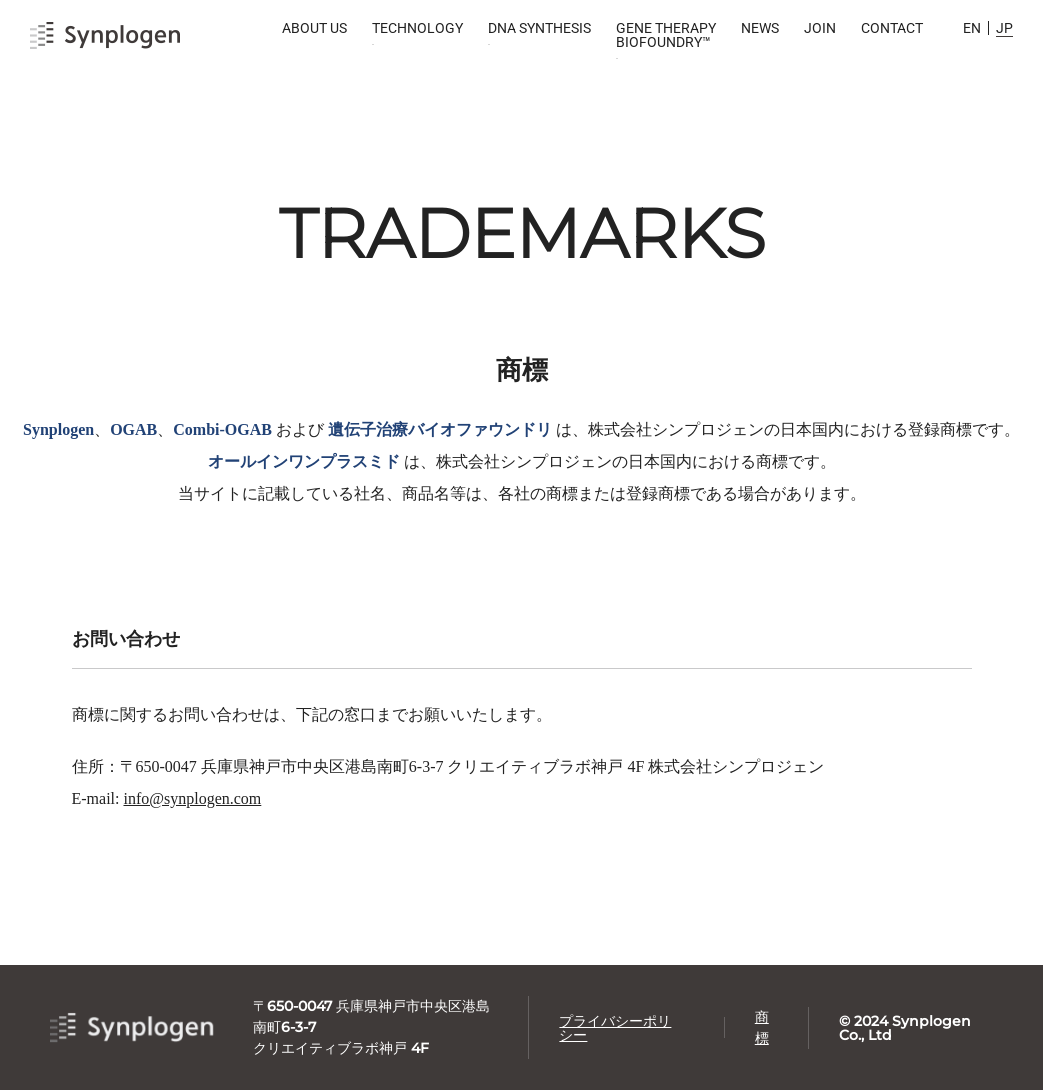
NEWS (760, 28)
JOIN (820, 28)
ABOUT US (314, 28)
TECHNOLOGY (417, 28)
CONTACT (892, 28)
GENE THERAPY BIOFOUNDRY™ (666, 35)
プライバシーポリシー (615, 1028)
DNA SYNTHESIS (539, 28)
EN (972, 28)
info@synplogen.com (192, 798)
